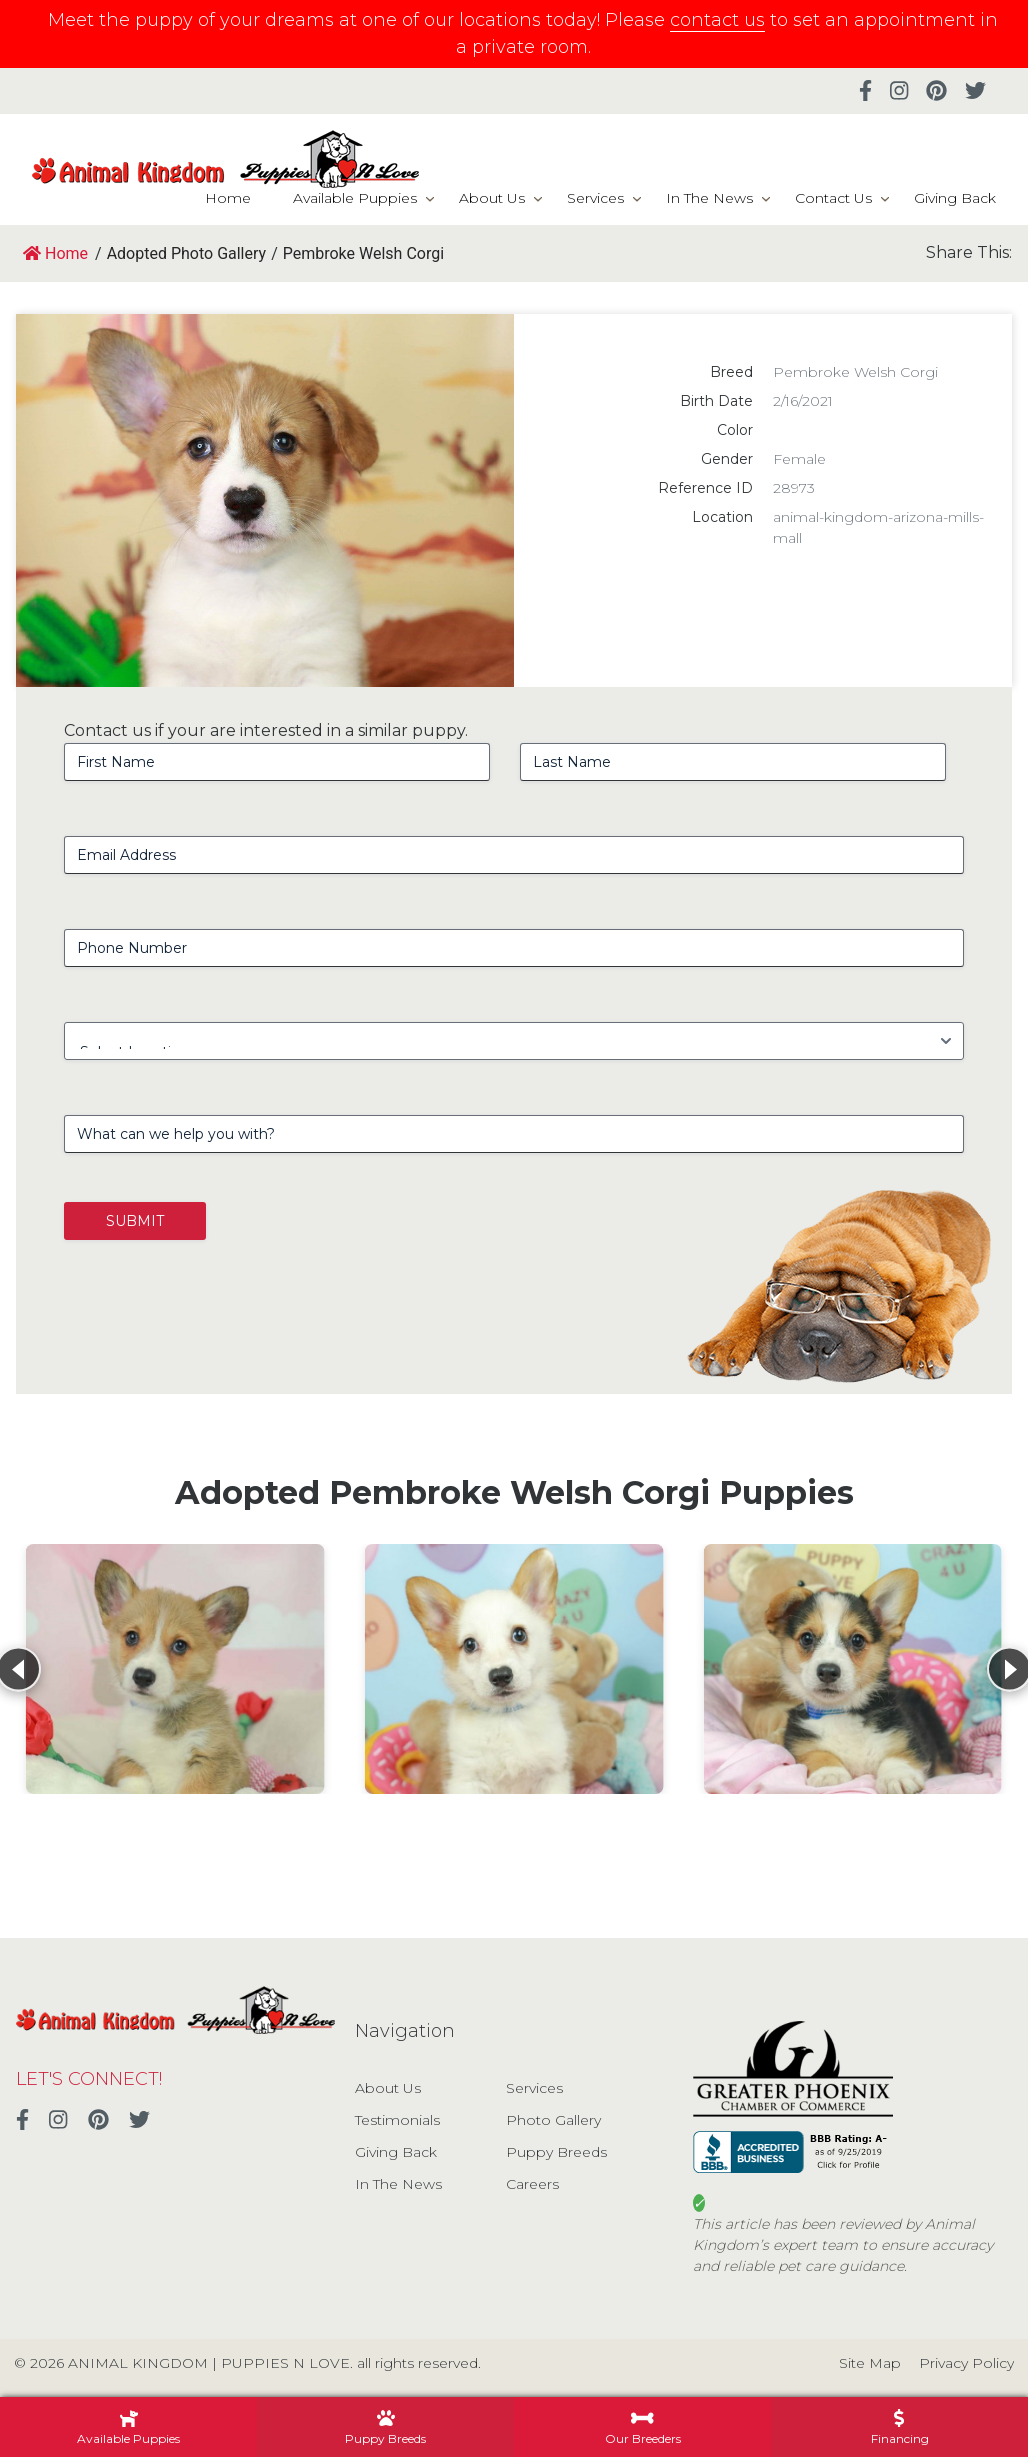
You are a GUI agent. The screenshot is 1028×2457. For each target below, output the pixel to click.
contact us (717, 20)
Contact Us (833, 198)
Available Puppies (355, 198)
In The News (709, 198)
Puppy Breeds (556, 2152)
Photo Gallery (553, 2120)
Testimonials (397, 2120)
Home (228, 198)
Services (595, 198)
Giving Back (955, 198)
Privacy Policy (966, 2363)
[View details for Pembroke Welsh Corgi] (175, 1669)
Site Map (870, 2363)
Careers (532, 2184)
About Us (492, 198)
